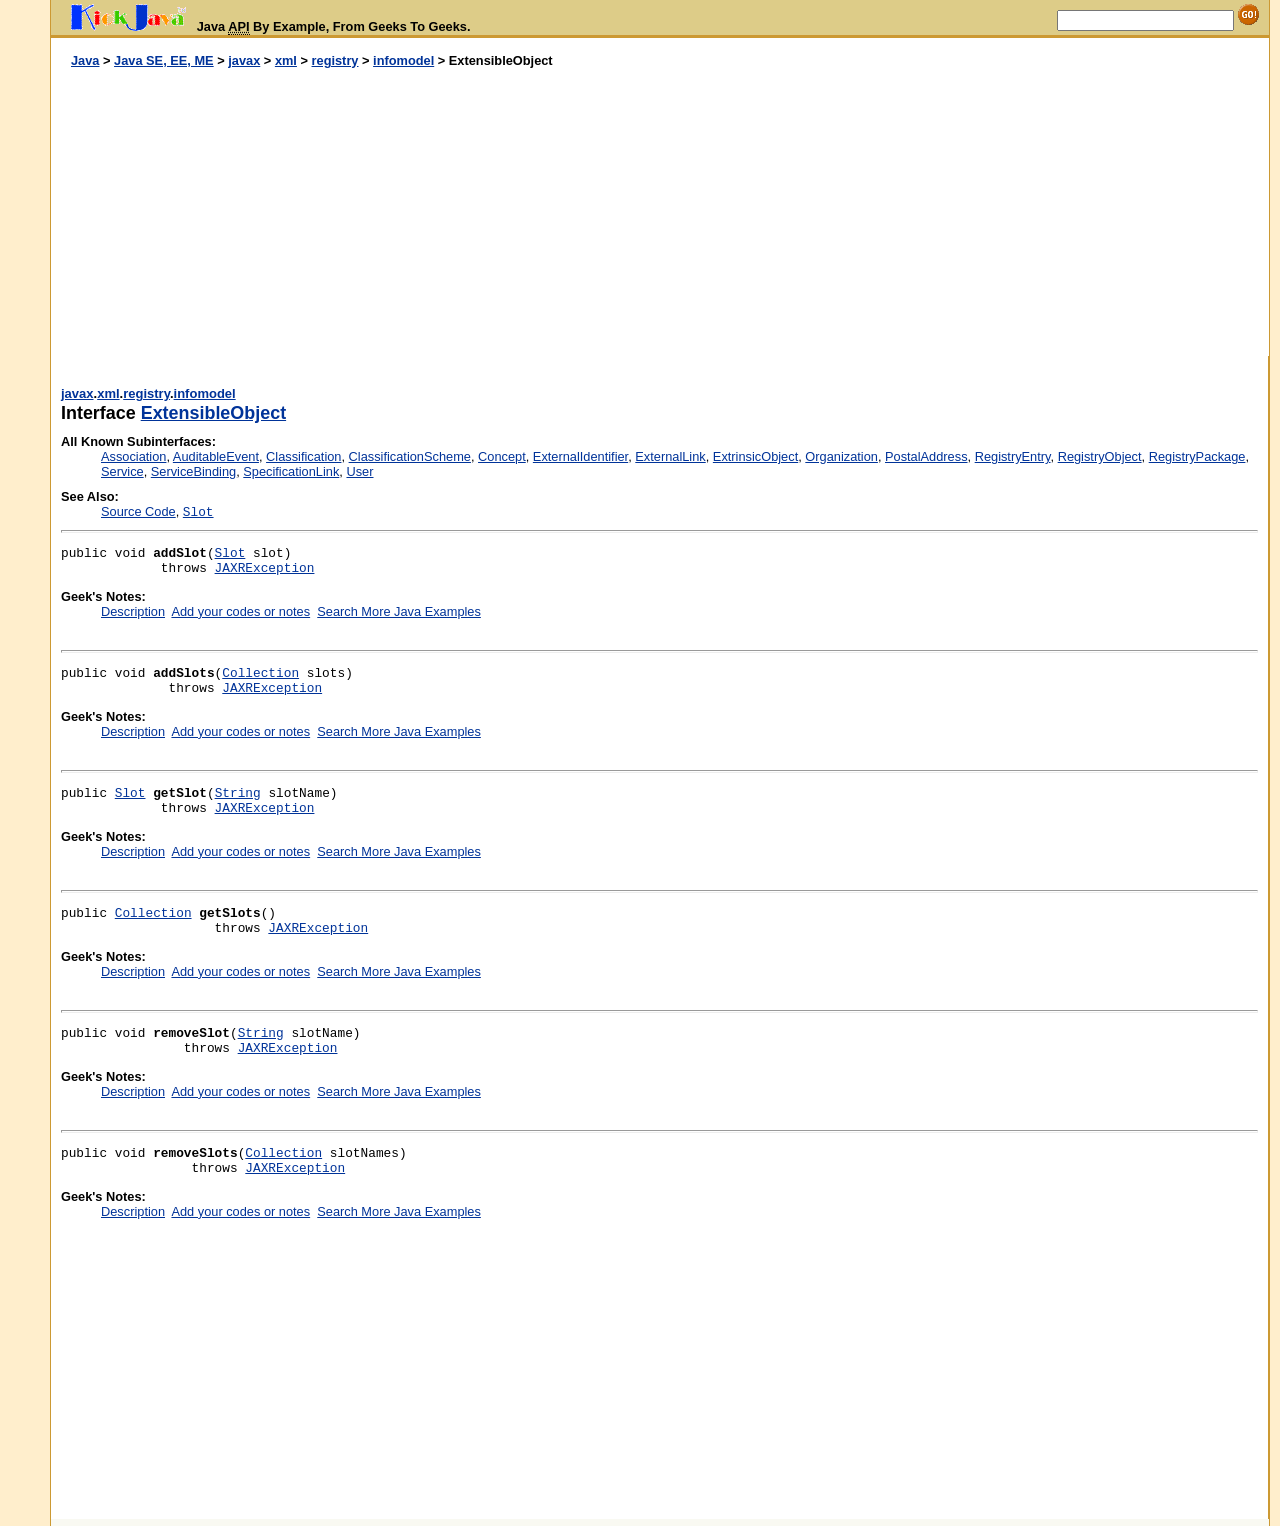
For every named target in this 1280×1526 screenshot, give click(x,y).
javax (244, 60)
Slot (230, 553)
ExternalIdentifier (580, 456)
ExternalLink (670, 456)
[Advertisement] (356, 213)
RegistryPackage (1197, 456)
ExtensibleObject (213, 413)
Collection (260, 673)
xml (286, 60)
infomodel (403, 60)
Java (85, 60)
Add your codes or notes (240, 611)
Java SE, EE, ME (164, 60)
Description (133, 611)
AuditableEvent (216, 456)
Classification (303, 456)
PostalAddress (926, 456)
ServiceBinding (193, 471)
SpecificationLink (291, 471)
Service (122, 471)
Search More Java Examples (399, 611)
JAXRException (265, 568)
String (238, 793)
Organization (841, 456)
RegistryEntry (1013, 456)
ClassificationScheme (410, 456)
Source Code (138, 511)
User (359, 471)
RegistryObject (1100, 456)
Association (133, 456)
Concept (502, 456)
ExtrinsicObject (755, 456)
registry (335, 60)
